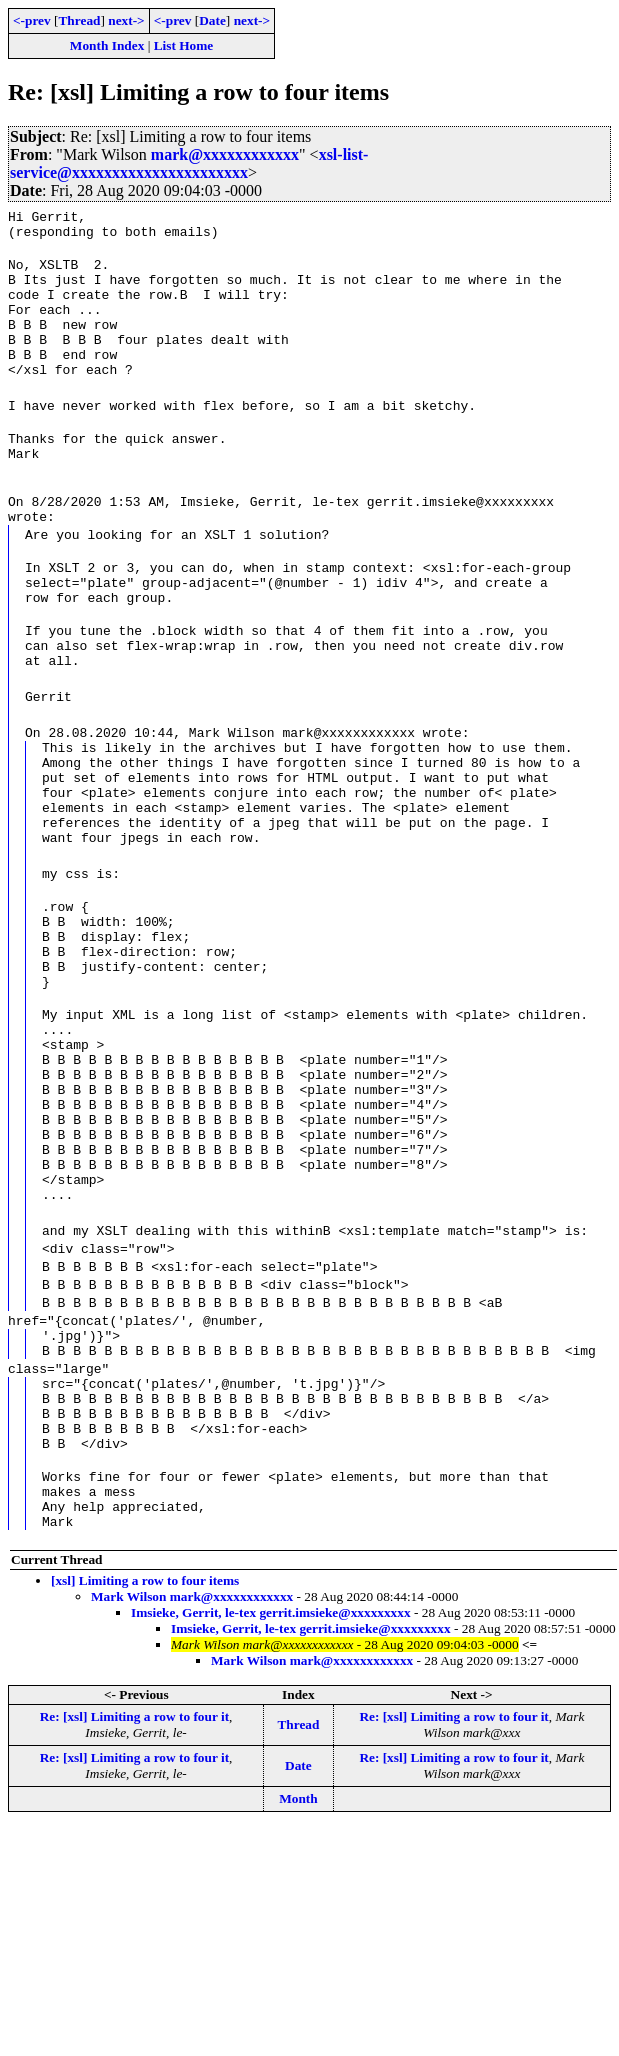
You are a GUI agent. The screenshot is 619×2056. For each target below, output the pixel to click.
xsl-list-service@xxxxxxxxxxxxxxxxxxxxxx (189, 163)
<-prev (32, 20)
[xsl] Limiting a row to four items (145, 1754)
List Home (184, 45)
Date (212, 20)
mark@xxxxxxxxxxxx (225, 154)
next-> (126, 20)
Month (298, 1972)
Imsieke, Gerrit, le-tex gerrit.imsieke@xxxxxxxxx (271, 1786)
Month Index (107, 45)
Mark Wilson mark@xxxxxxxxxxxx (192, 1770)
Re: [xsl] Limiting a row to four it (134, 1890)
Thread (79, 20)
